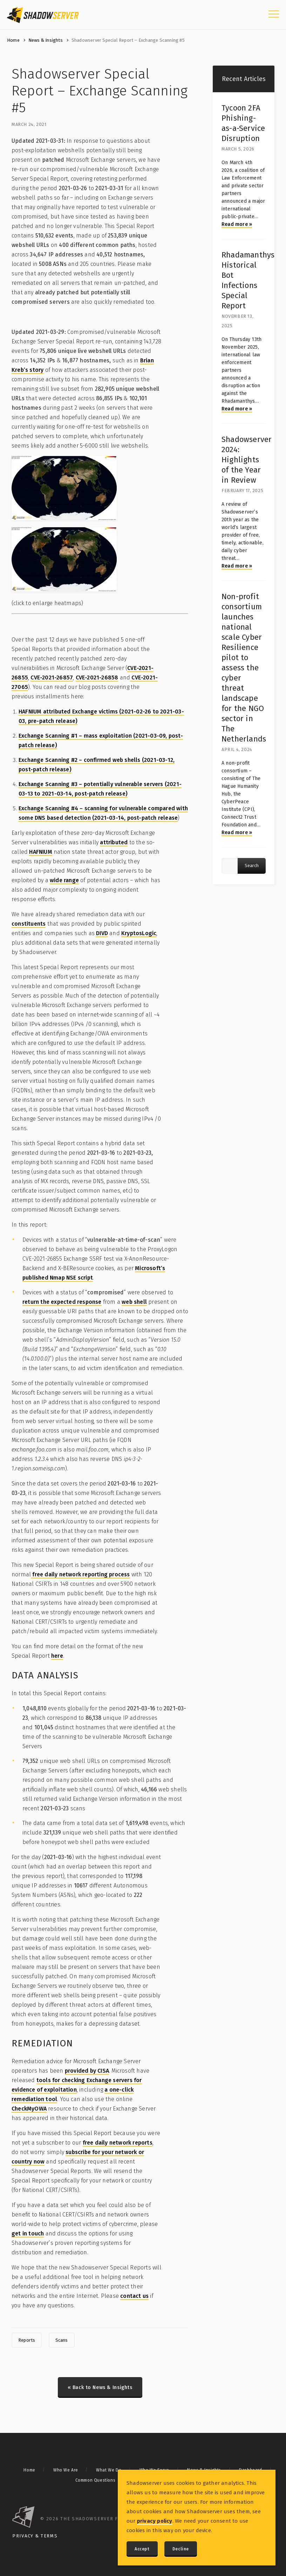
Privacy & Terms (35, 2535)
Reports (26, 2340)
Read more (237, 224)
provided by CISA (87, 2070)
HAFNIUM (40, 851)
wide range (64, 880)
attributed (114, 842)
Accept (142, 2549)
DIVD (102, 933)
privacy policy (154, 2521)
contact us (134, 2296)
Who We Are (65, 2470)
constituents (29, 923)
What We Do (108, 2470)
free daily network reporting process (80, 1574)
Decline (180, 2549)
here (57, 1655)
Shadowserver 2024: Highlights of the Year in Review (247, 460)
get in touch (28, 2233)
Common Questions (95, 2480)
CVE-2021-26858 (97, 677)
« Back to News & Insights (100, 2387)
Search (252, 865)
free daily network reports (117, 2142)
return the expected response (62, 1302)
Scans (61, 2340)
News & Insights (45, 40)
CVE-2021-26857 (51, 677)
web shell (134, 1302)
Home (13, 40)
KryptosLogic (138, 933)
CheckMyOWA (29, 2108)
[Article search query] (230, 866)
